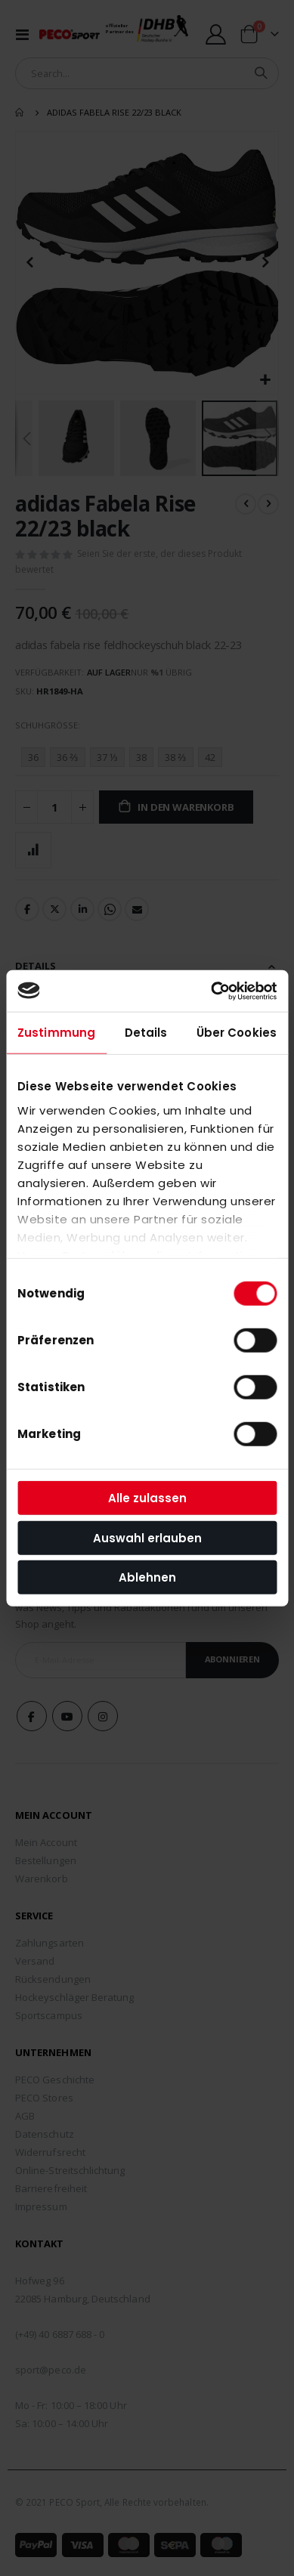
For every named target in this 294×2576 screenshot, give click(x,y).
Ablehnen (147, 1577)
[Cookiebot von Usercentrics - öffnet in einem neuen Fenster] (211, 990)
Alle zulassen (147, 1498)
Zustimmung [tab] (56, 1033)
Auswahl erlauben (147, 1537)
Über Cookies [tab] (237, 1033)
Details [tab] (146, 1033)
